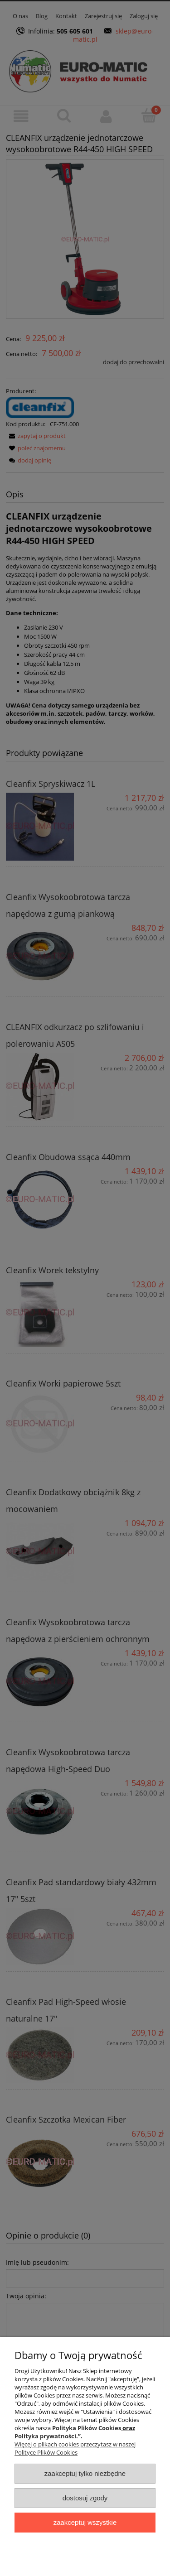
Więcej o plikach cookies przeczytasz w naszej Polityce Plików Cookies (75, 2448)
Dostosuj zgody (85, 2498)
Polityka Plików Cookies (86, 2428)
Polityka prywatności (45, 2436)
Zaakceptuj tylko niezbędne (85, 2473)
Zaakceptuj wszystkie (85, 2522)
